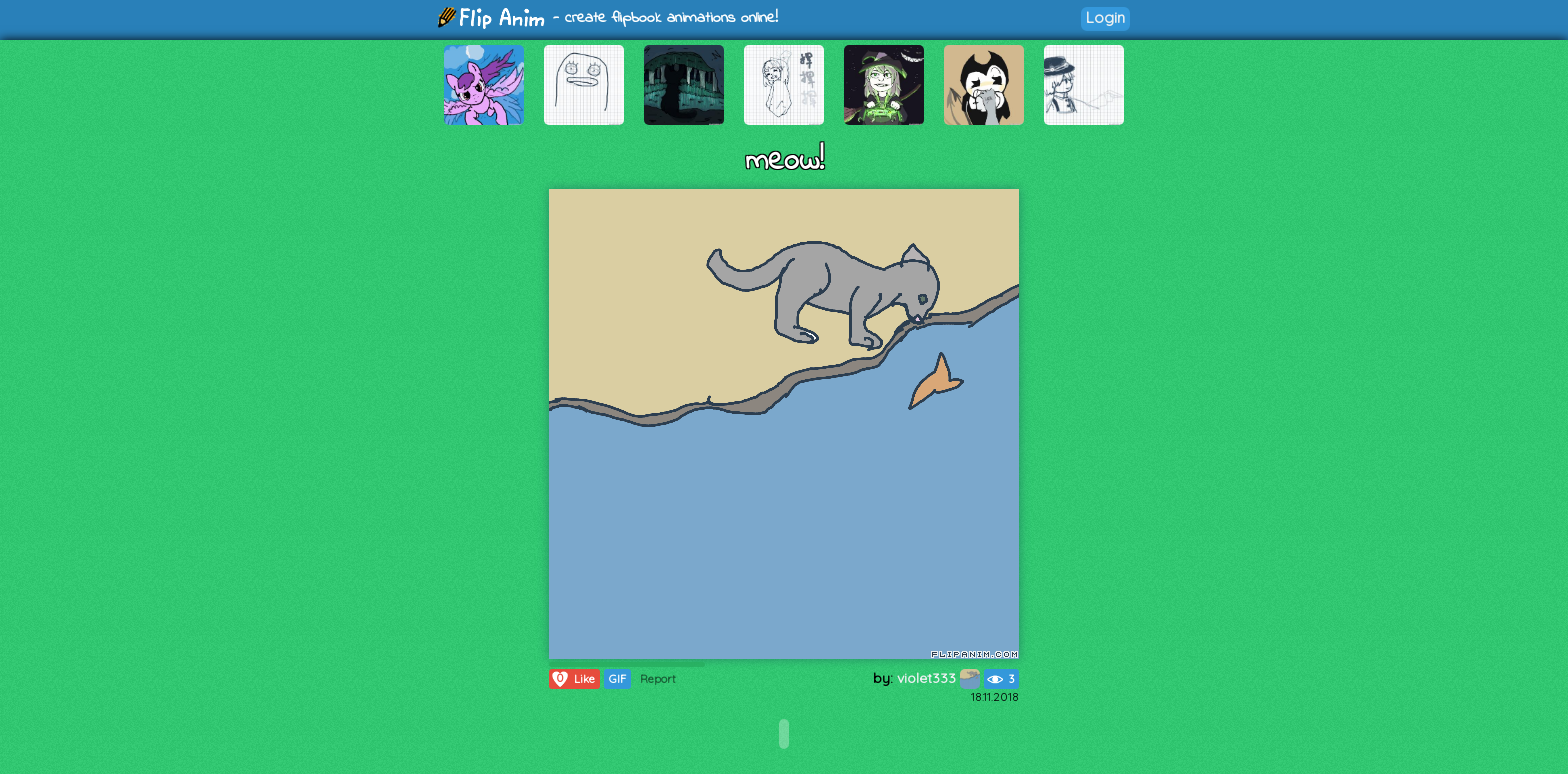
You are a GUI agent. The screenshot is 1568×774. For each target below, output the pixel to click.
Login (1105, 17)
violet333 (938, 678)
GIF (617, 679)
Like (572, 679)
